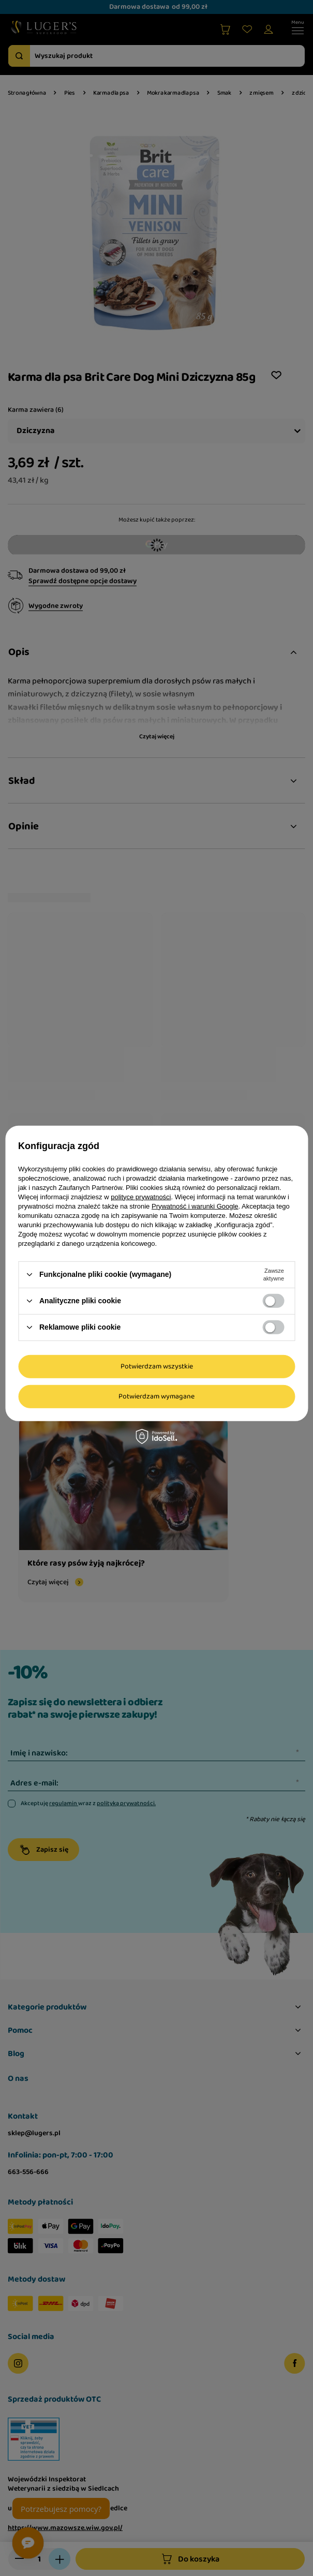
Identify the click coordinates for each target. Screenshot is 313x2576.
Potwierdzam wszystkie (157, 1366)
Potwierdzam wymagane (156, 1396)
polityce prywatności (141, 1196)
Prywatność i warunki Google (195, 1206)
